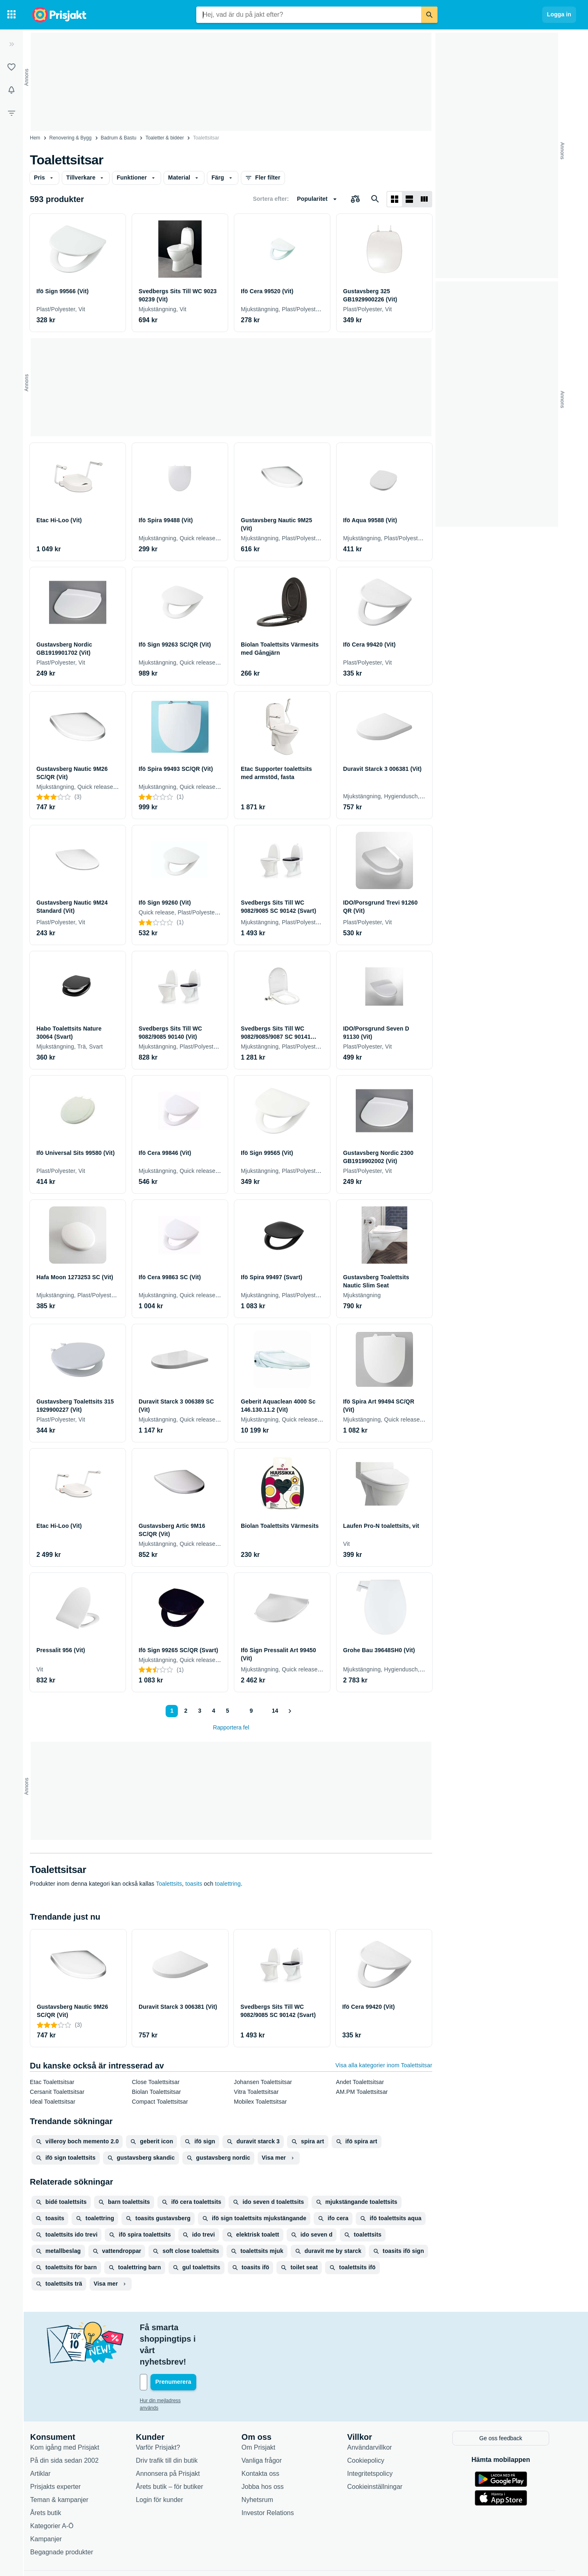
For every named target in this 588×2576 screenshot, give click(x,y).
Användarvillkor (374, 2412)
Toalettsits (169, 1883)
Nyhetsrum (262, 2464)
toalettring (228, 1883)
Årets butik (50, 2477)
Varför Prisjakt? (162, 2412)
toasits (193, 1883)
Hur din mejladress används (174, 2366)
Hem (35, 138)
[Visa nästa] (290, 1711)
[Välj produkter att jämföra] (355, 199)
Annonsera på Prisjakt (172, 2438)
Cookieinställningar (379, 2451)
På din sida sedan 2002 (69, 2425)
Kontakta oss (265, 2438)
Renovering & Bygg (70, 138)
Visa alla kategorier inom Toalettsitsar (383, 2065)
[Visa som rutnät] (394, 199)
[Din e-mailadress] (197, 2348)
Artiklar (45, 2438)
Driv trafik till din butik (171, 2425)
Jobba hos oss (267, 2451)
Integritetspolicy (374, 2438)
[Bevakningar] (11, 90)
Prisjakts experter (60, 2451)
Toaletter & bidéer (165, 138)
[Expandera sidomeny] (11, 44)
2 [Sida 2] (184, 1710)
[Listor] (11, 67)
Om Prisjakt (263, 2412)
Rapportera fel (231, 1727)
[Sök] (429, 15)
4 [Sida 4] (211, 1710)
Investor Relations (272, 2477)
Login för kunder (164, 2464)
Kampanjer (50, 2503)
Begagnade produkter (66, 2516)
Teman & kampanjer (64, 2464)
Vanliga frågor (266, 2425)
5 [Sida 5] (225, 1710)
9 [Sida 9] (249, 1710)
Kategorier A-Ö (56, 2490)
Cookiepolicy (370, 2425)
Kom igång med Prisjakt (69, 2412)
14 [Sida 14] (273, 1710)
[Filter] (11, 113)
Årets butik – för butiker (174, 2451)
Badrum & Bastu (118, 138)
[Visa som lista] (409, 199)
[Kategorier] (11, 14)
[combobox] (308, 15)
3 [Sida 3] (198, 1710)
